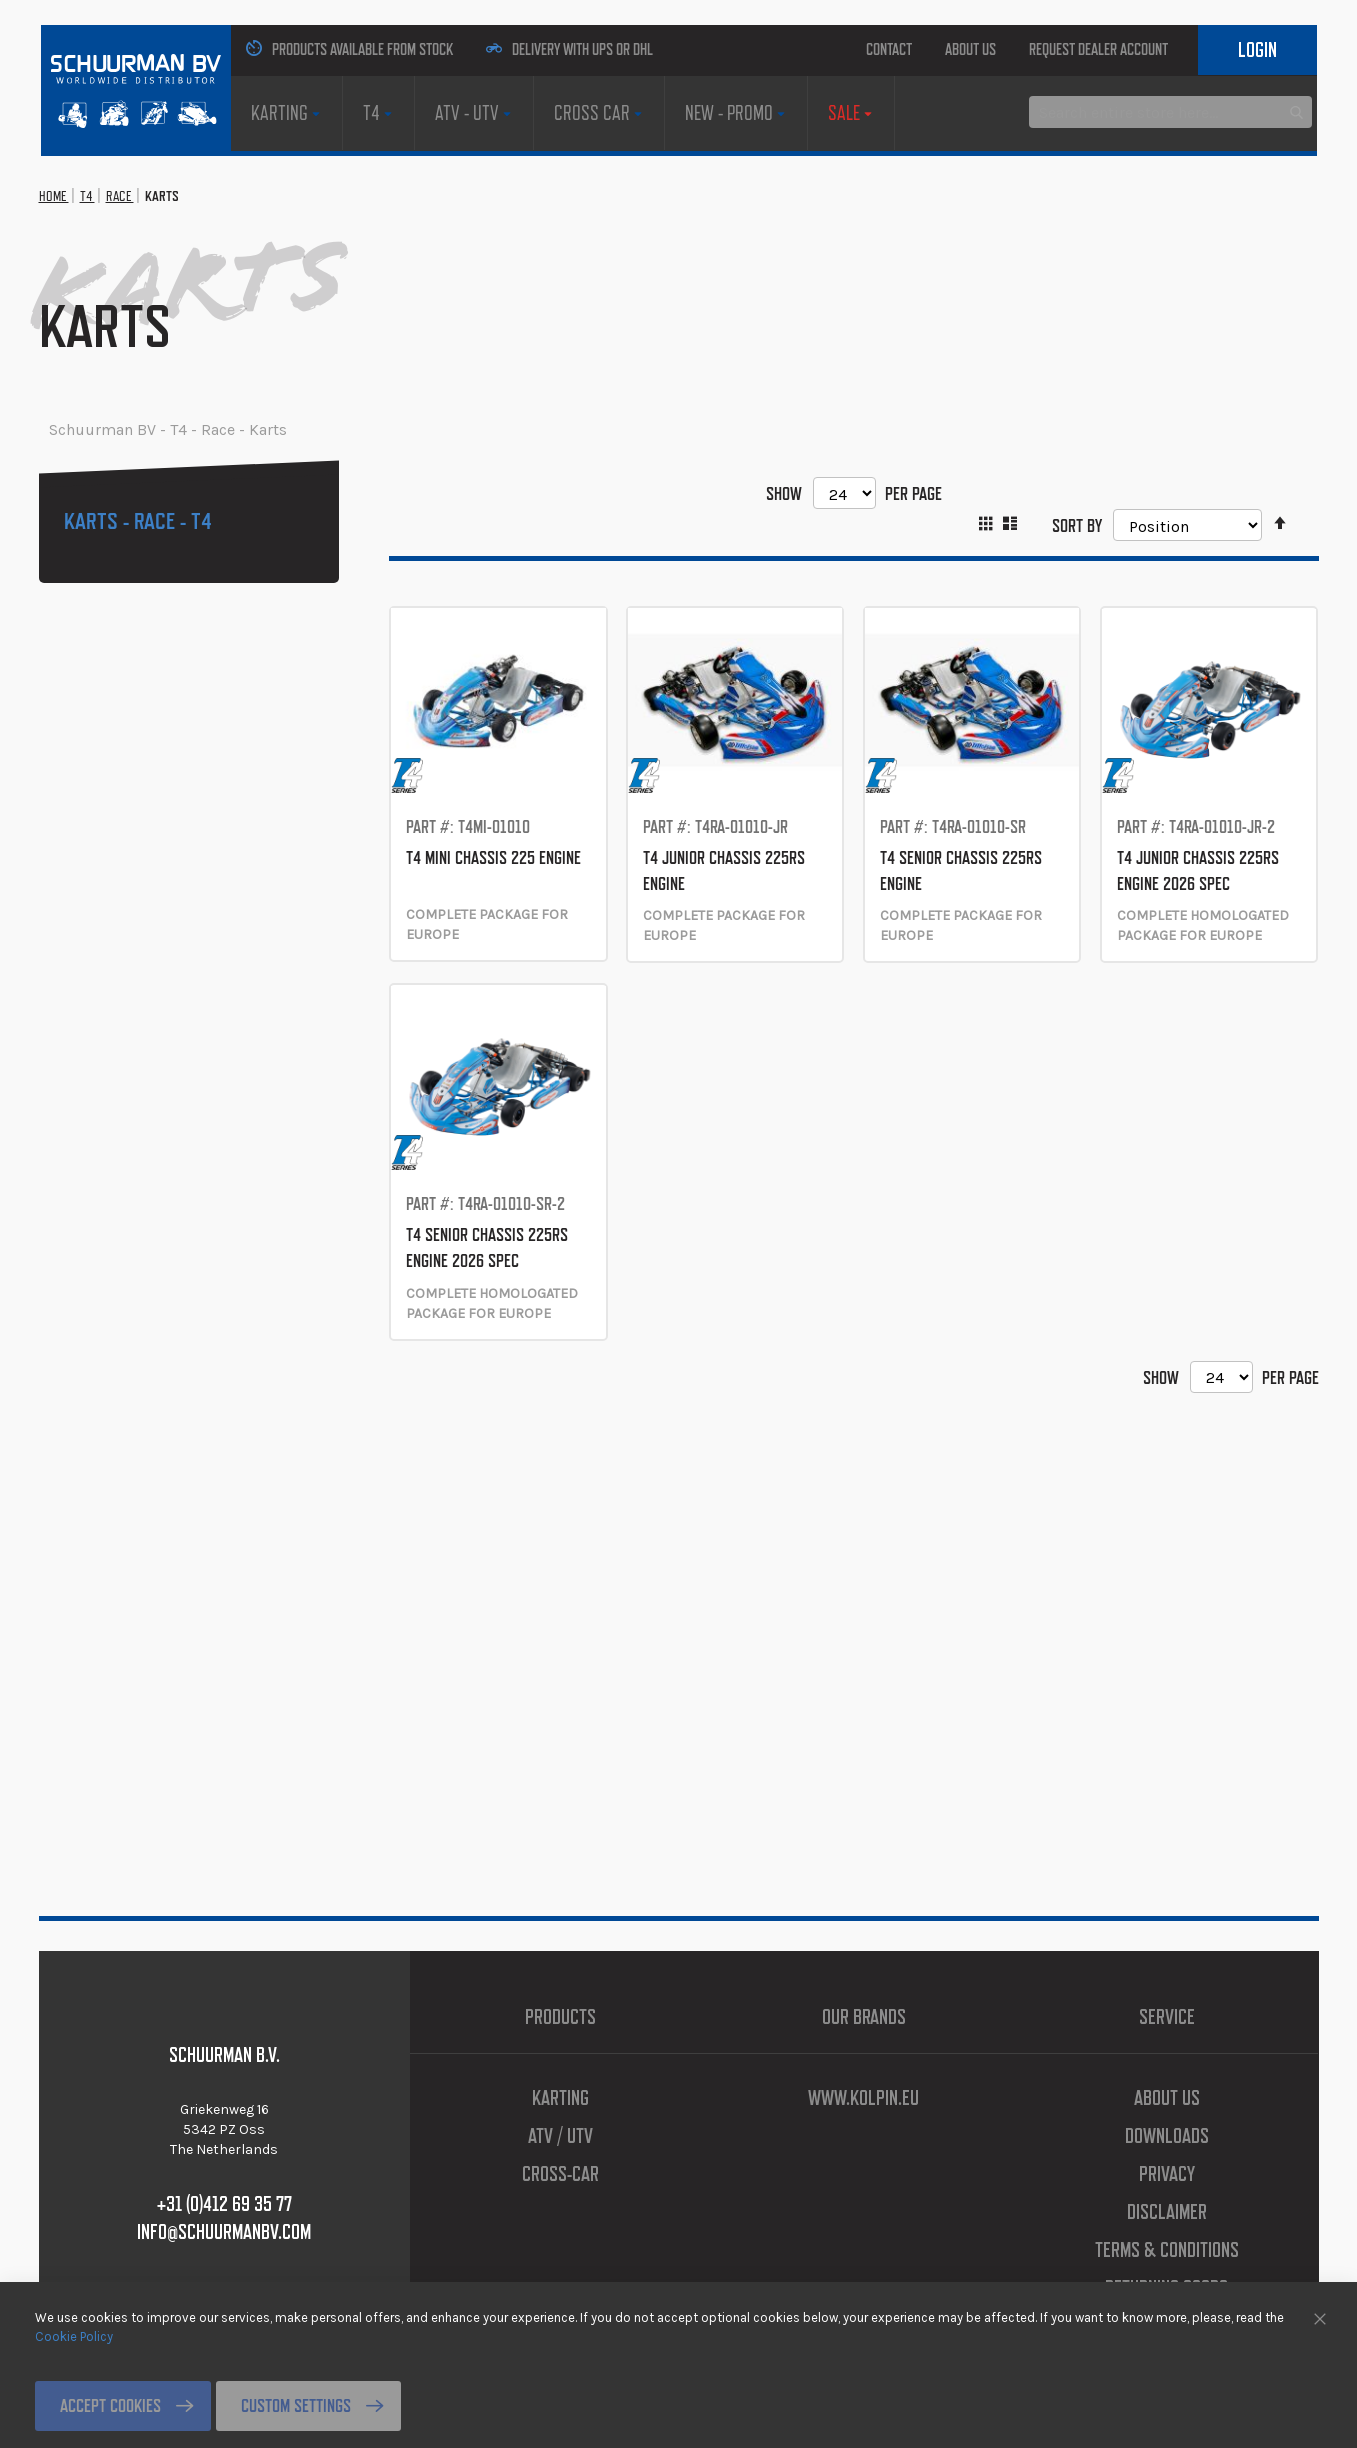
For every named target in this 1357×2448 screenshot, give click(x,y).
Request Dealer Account (1115, 49)
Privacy (1166, 2174)
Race (162, 298)
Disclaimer (1167, 2212)
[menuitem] (276, 164)
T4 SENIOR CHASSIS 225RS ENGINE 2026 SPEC (496, 1437)
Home (64, 298)
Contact (809, 49)
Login (1244, 100)
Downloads (1166, 2136)
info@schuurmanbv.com (224, 2232)
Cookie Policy (74, 2335)
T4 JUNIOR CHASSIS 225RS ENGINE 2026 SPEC (1206, 1009)
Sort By (1060, 626)
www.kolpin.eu (864, 2098)
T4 (114, 298)
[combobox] (1170, 237)
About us (924, 49)
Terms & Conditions (1166, 2250)
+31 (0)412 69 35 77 (224, 2204)
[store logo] (123, 82)
